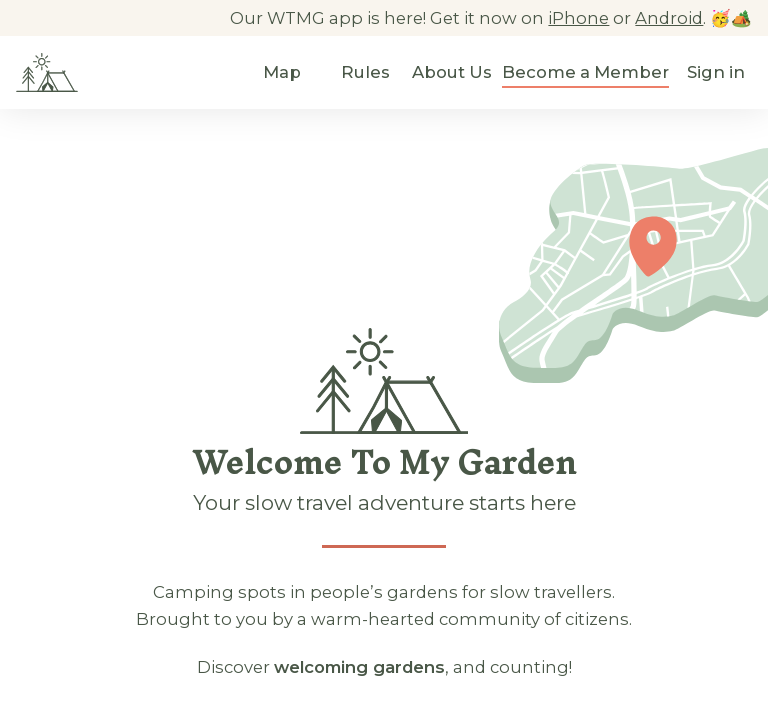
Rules (365, 72)
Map (282, 72)
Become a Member (585, 72)
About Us (452, 72)
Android (669, 18)
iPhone (578, 18)
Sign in (716, 72)
